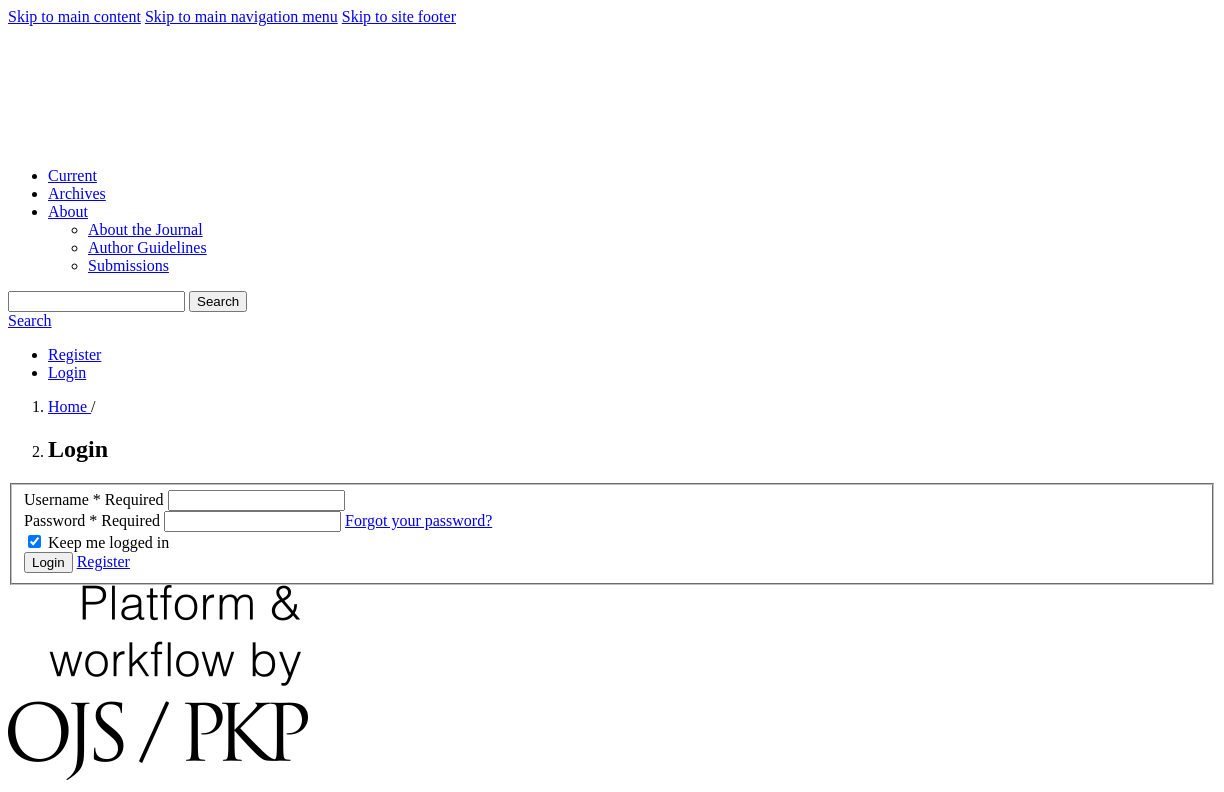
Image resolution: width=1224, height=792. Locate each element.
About (68, 211)
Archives (77, 193)
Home (69, 406)
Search (218, 301)
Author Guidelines (147, 247)
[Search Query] (96, 301)
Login (67, 372)
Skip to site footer (399, 16)
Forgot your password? (418, 520)
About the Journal (145, 229)
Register (74, 354)
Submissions (128, 265)
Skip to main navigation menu (241, 16)
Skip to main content (74, 16)
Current (72, 175)
